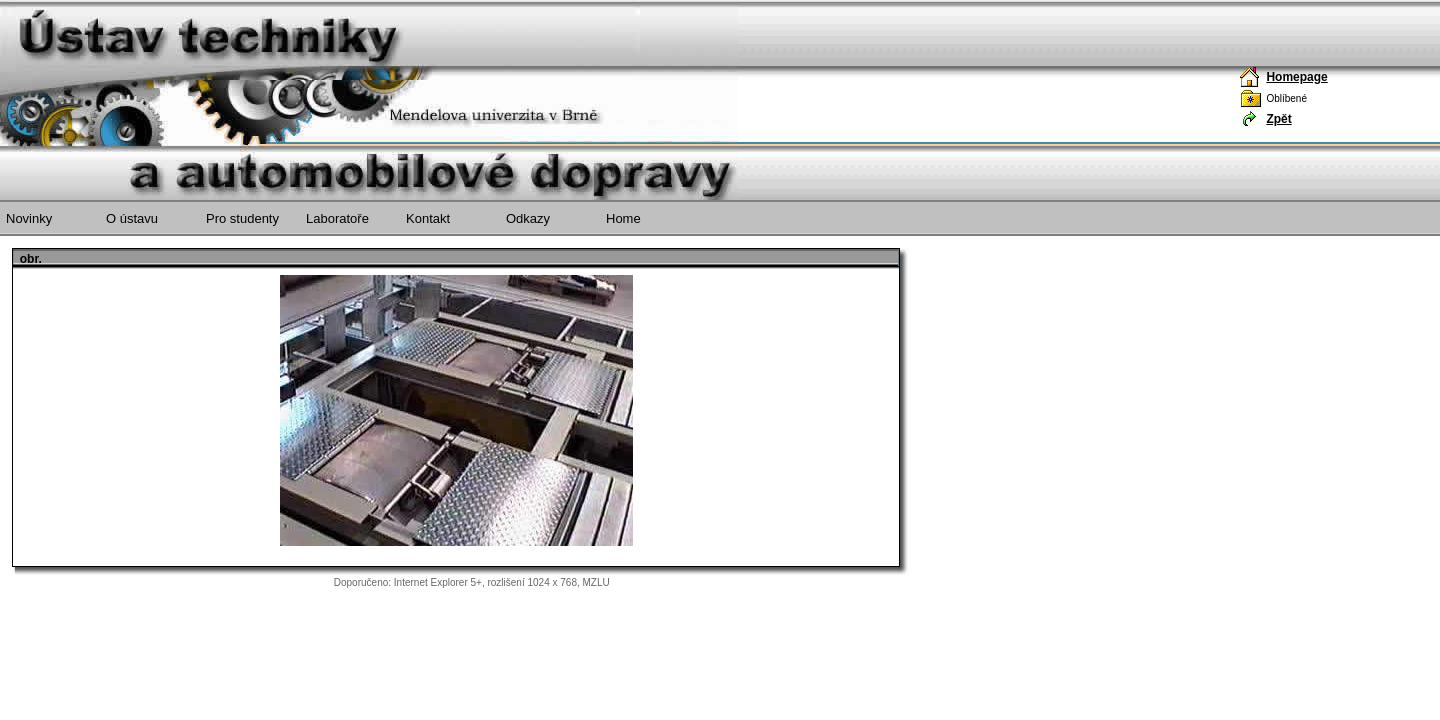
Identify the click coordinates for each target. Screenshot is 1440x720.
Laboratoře (337, 218)
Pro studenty (242, 218)
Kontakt (428, 218)
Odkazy (528, 218)
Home (623, 218)
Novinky (29, 218)
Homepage (1296, 77)
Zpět (1278, 119)
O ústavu (132, 218)
